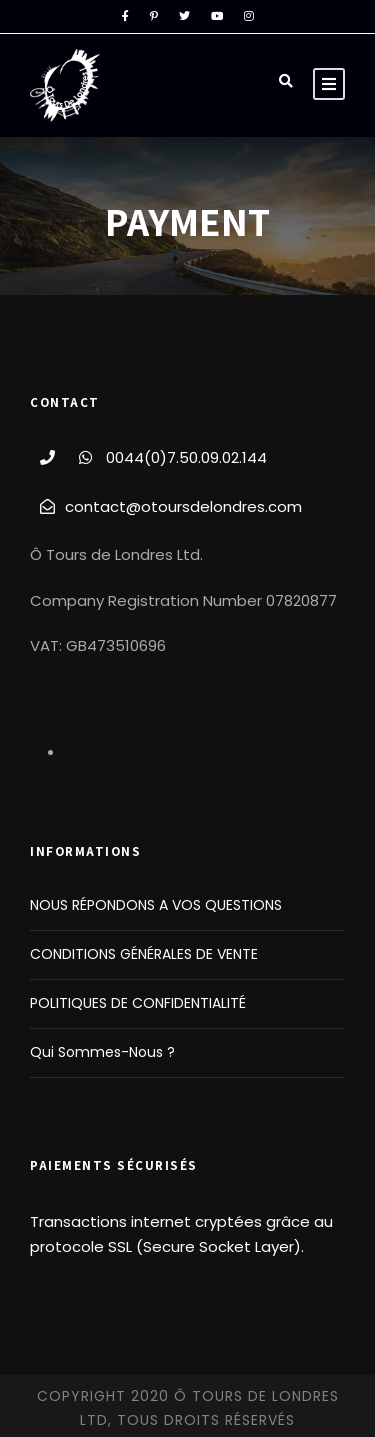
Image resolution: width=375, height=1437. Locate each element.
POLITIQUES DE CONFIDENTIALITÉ (138, 1003)
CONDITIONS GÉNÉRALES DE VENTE (144, 954)
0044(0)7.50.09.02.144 (186, 457)
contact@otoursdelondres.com (183, 506)
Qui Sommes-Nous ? (102, 1052)
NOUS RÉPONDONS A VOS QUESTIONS (156, 905)
